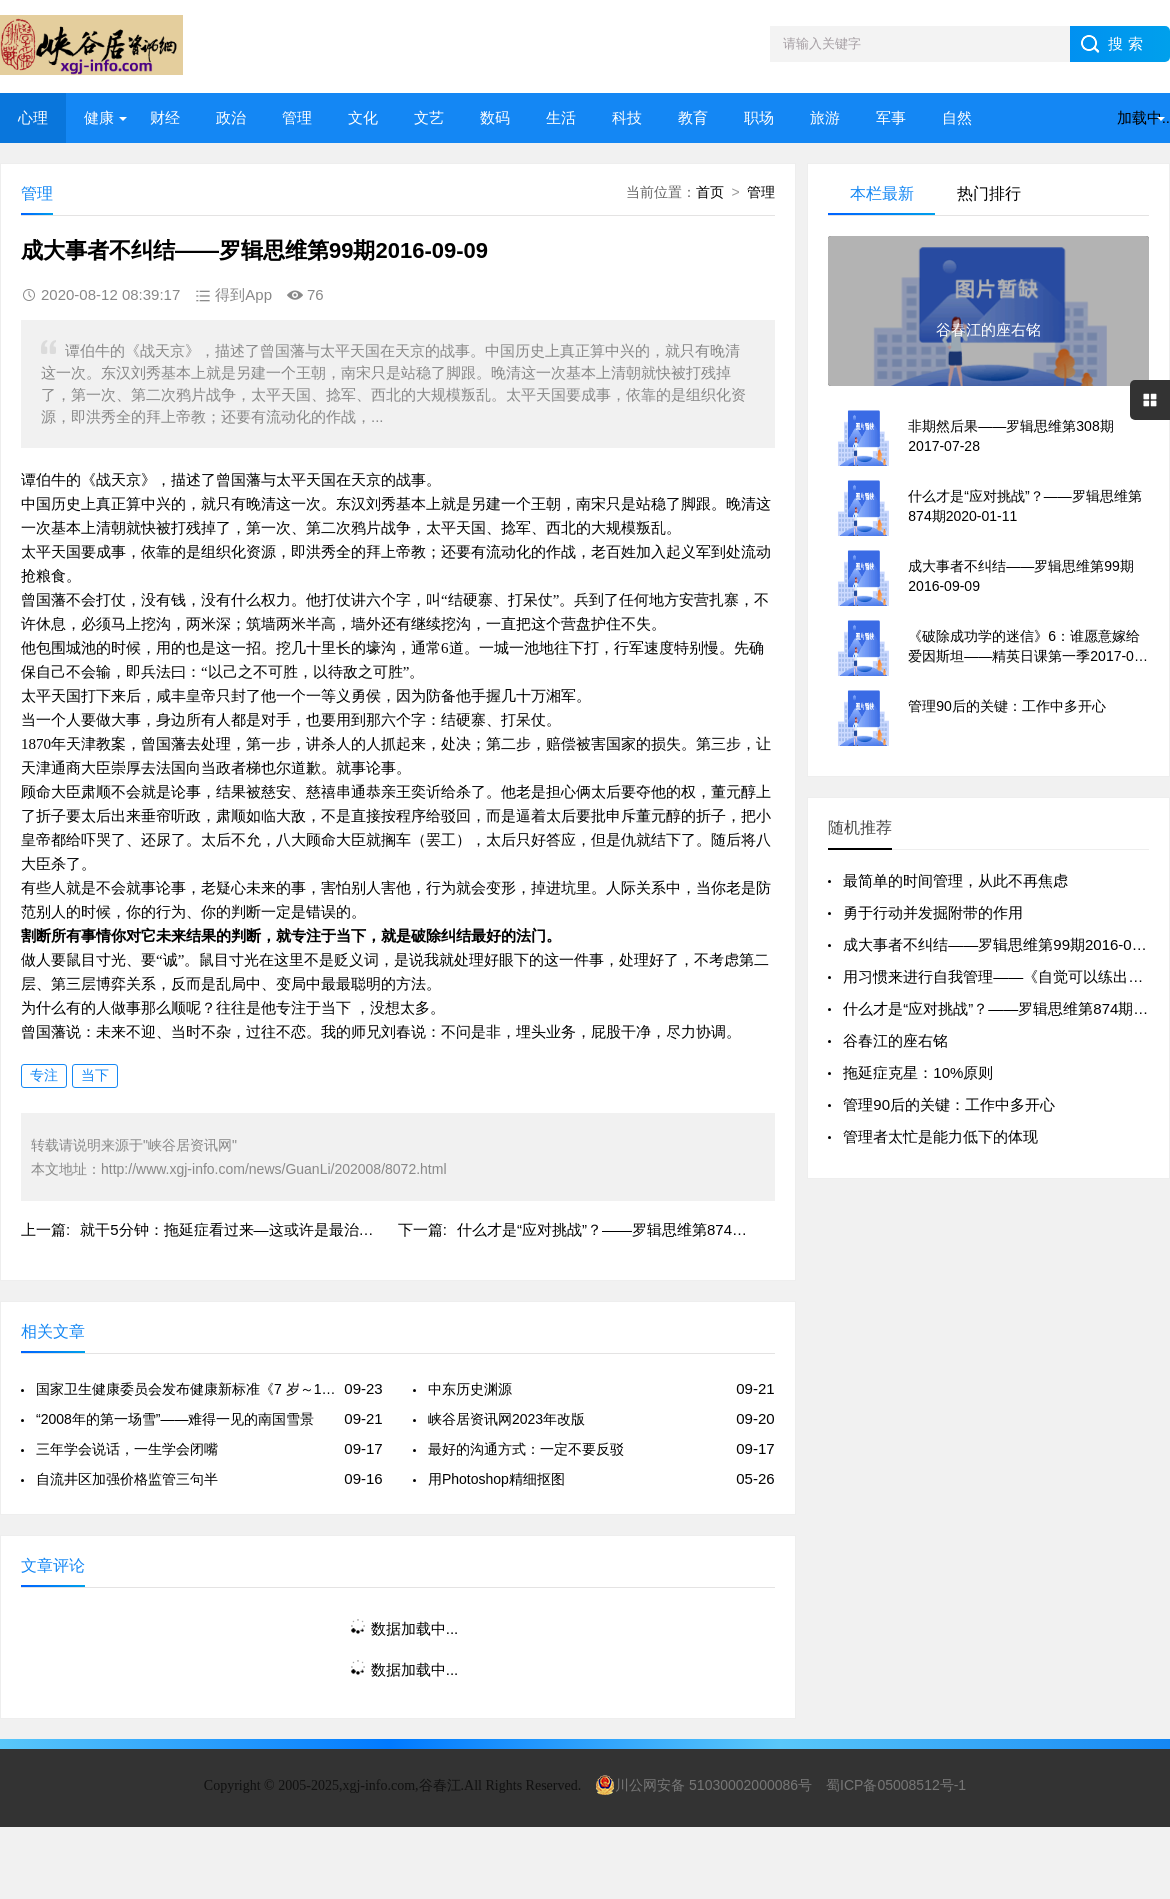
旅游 (825, 117)
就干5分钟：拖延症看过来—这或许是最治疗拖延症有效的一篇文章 (301, 1229)
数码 (495, 117)
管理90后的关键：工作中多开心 (949, 1104)
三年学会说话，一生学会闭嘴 (127, 1449)
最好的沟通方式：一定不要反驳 (526, 1449)
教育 (693, 117)
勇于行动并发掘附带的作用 (933, 912)
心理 (33, 117)
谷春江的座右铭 (895, 1040)
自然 (957, 117)
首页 (710, 192)
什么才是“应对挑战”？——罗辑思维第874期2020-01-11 (640, 1229)
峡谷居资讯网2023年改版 (506, 1419)
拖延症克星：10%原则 (918, 1072)
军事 (891, 117)
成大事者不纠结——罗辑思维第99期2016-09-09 (1002, 944)
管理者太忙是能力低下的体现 (940, 1136)
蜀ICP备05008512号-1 (896, 1785)
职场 (759, 117)
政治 (231, 117)
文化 (363, 117)
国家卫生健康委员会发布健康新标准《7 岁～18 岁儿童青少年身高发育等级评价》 (186, 1389)
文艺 (429, 117)
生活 (561, 117)
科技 (627, 117)
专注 (44, 1075)
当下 (95, 1075)
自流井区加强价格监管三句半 (127, 1479)
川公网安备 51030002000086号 (703, 1785)
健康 (99, 117)
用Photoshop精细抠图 (496, 1479)
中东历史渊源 (470, 1389)
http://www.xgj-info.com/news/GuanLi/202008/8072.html (274, 1169)
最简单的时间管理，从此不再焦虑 (955, 880)
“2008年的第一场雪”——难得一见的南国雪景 (175, 1419)
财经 (165, 117)
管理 (297, 117)
